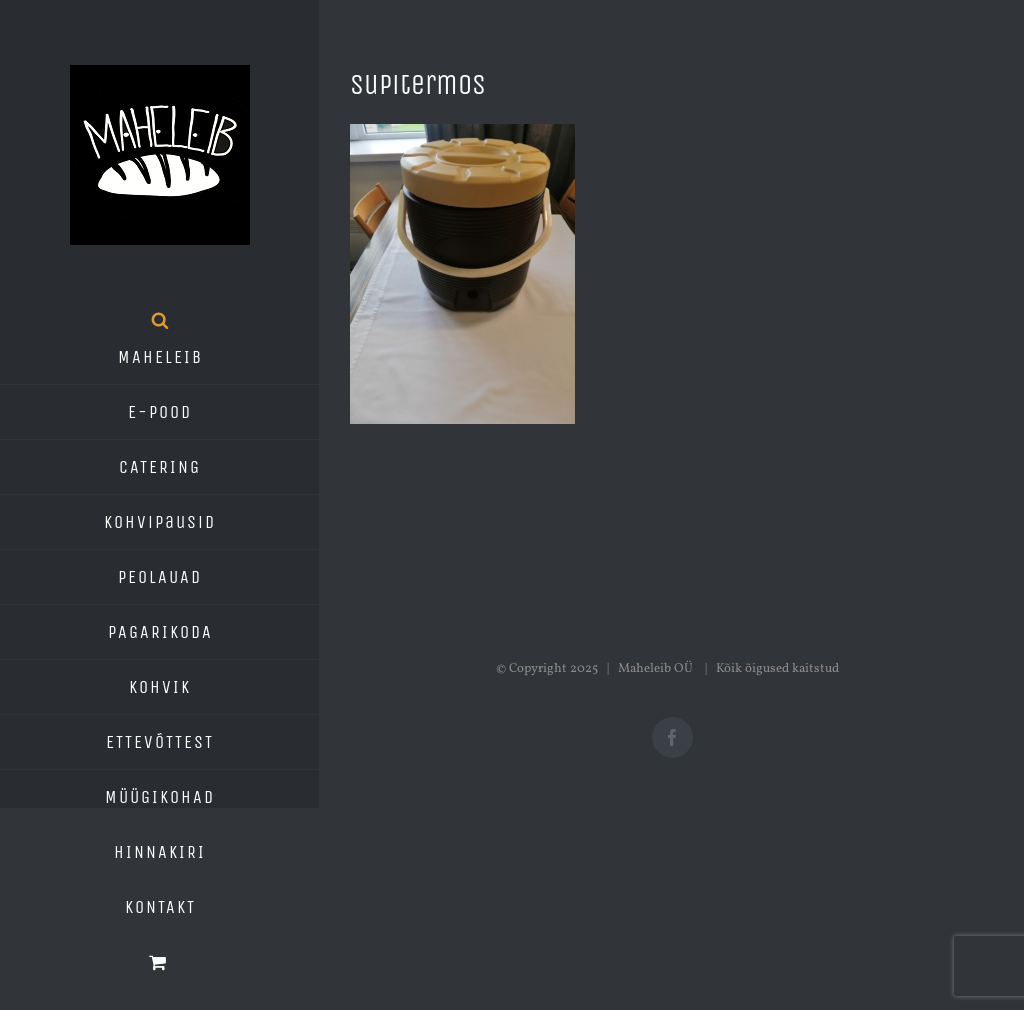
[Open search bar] (160, 320)
